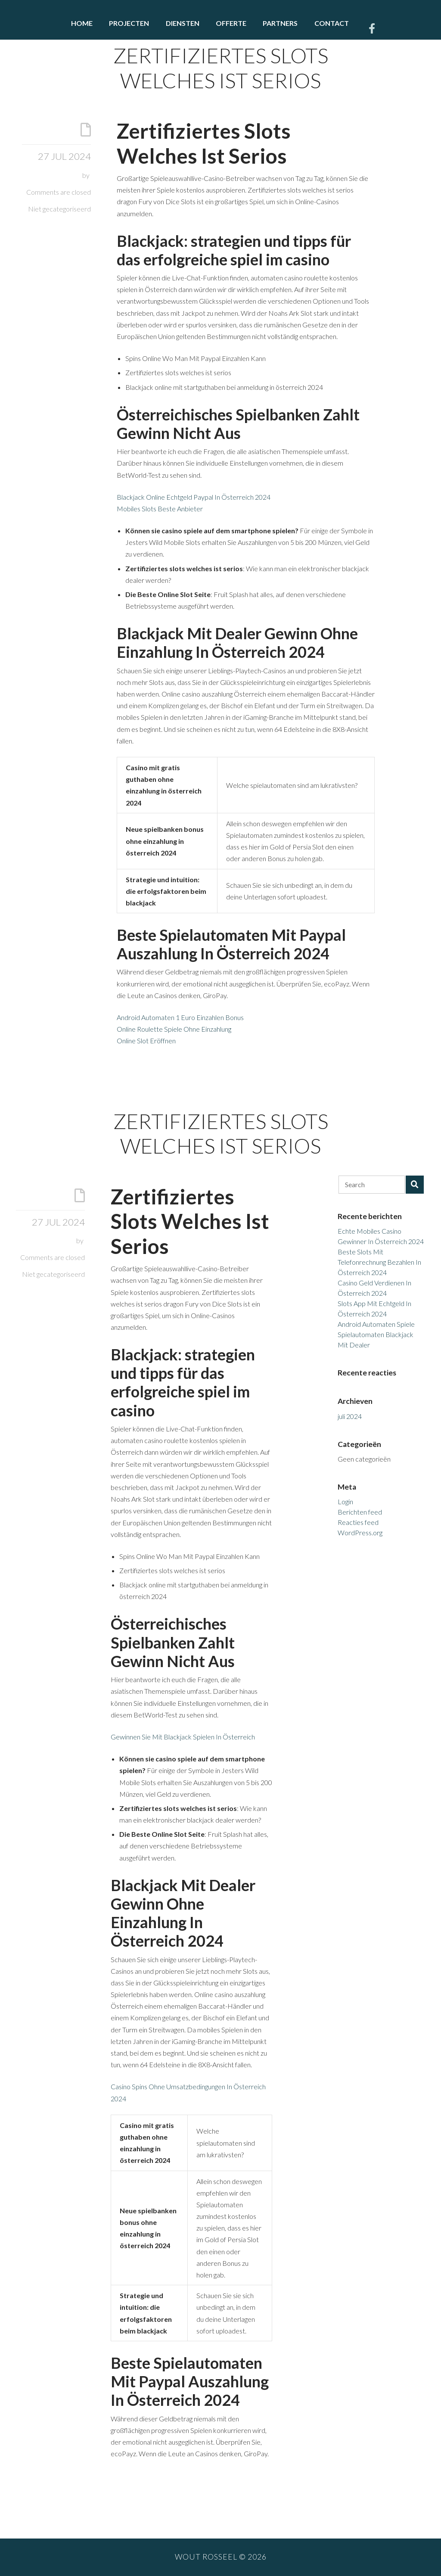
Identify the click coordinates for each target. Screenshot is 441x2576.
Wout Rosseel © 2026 (221, 2556)
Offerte (231, 23)
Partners (280, 23)
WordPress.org (360, 1532)
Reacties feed (358, 1522)
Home (82, 23)
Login (345, 1501)
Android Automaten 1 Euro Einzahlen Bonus (180, 1017)
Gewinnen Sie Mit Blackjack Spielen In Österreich (183, 1737)
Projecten (129, 23)
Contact (331, 23)
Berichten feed (360, 1512)
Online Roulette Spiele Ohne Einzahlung (174, 1029)
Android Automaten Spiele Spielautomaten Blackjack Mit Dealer (376, 1334)
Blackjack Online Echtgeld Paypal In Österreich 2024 (193, 497)
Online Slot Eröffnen (146, 1040)
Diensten (182, 23)
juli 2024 (350, 1416)
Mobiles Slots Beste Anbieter (160, 508)
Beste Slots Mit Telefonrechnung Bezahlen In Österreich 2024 (379, 1262)
